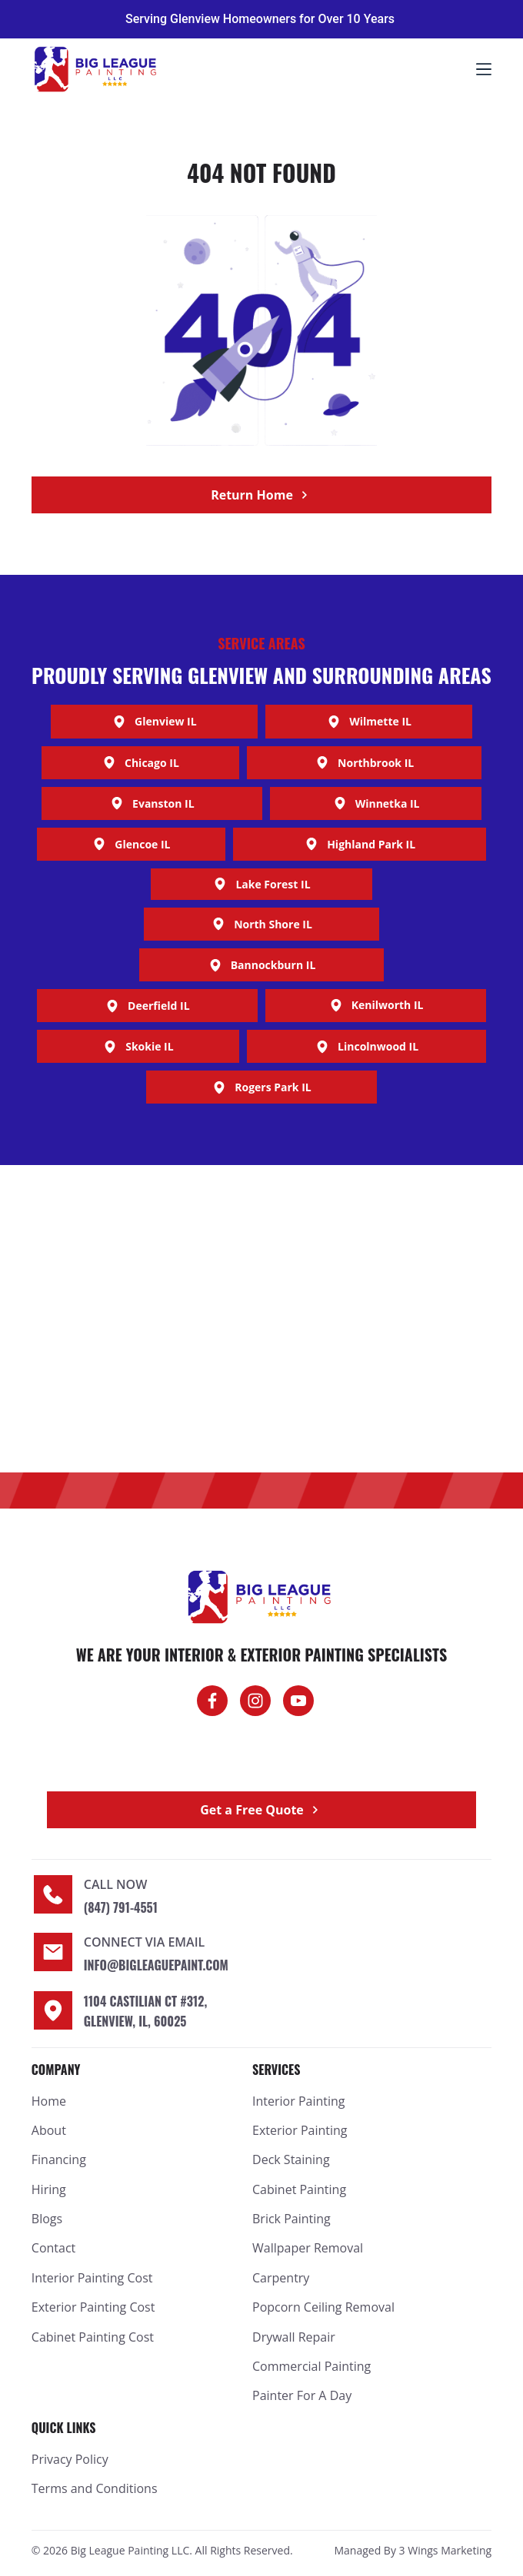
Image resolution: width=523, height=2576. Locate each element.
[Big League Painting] (261, 1318)
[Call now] (53, 1894)
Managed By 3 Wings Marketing (412, 2550)
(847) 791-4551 (121, 1907)
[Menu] (483, 69)
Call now (116, 1884)
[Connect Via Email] (53, 1952)
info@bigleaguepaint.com (156, 1965)
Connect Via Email (144, 1942)
